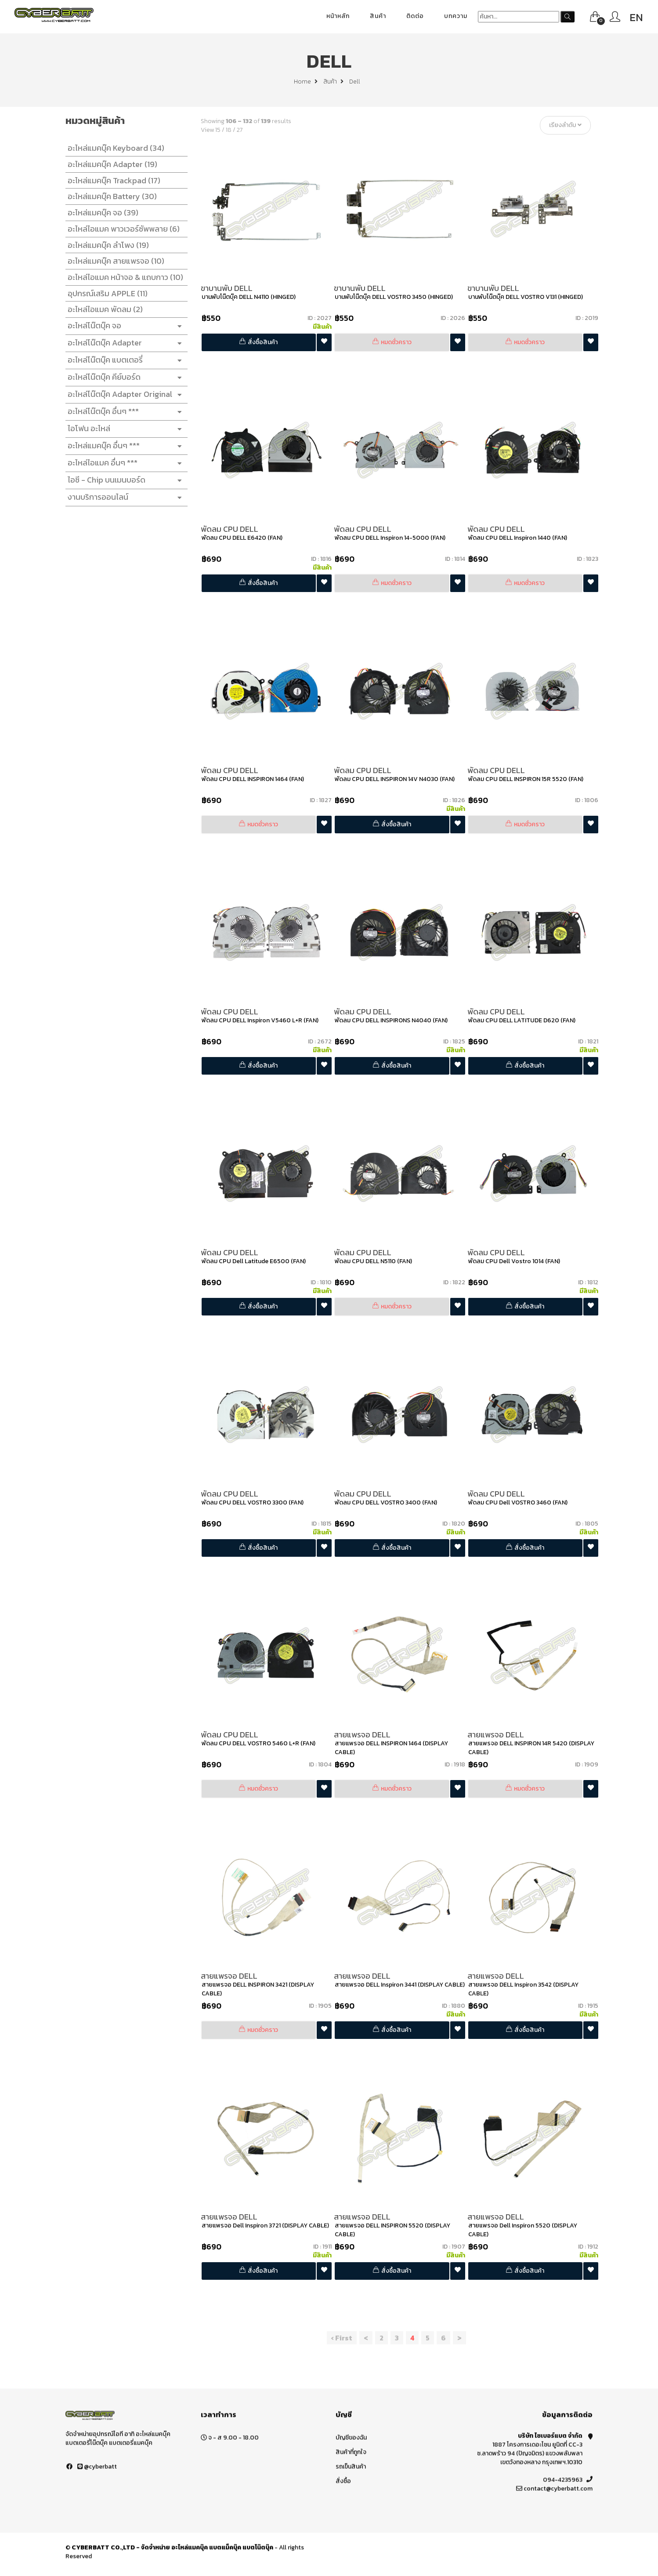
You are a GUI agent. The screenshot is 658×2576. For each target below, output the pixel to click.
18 (231, 129)
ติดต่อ (415, 16)
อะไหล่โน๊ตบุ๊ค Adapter (124, 343)
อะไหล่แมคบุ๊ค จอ (100, 212)
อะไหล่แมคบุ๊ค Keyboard (113, 148)
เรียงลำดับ (568, 125)
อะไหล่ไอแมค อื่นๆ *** (124, 463)
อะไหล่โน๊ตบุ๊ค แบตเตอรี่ (124, 360)
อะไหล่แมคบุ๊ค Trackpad (111, 180)
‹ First (344, 2338)
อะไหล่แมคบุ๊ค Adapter (110, 164)
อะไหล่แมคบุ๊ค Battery (110, 196)
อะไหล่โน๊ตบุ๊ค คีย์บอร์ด (124, 377)
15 (220, 129)
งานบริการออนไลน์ (124, 497)
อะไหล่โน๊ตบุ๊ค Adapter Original (124, 394)
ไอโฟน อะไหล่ (124, 428)
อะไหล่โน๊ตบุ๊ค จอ (124, 326)
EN (636, 17)
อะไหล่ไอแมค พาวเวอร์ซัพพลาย (121, 229)
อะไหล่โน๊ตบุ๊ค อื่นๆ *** (124, 411)
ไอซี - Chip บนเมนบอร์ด (124, 480)
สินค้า (378, 16)
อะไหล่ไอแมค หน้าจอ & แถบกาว (123, 277)
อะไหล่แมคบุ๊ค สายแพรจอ (113, 261)
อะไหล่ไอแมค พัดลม (103, 309)
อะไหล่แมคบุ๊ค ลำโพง (106, 245)
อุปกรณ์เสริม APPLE (105, 293)
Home (306, 81)
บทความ (455, 16)
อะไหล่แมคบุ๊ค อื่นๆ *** (124, 446)
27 (242, 129)
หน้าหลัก (338, 16)
